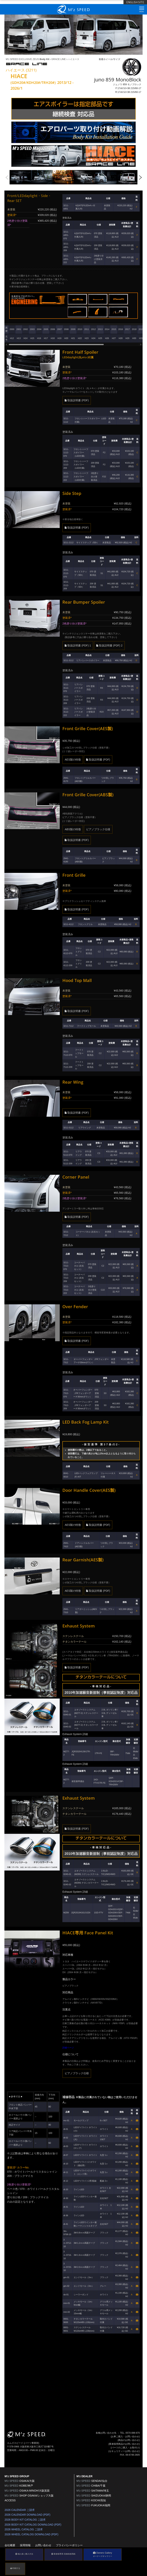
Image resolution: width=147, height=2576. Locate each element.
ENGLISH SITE (135, 2)
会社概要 (10, 2545)
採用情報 (25, 2545)
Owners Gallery (102, 2569)
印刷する (132, 2568)
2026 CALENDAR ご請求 (20, 2509)
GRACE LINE (58, 59)
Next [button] (140, 175)
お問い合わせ (43, 2545)
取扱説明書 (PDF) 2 (109, 645)
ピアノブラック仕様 (98, 829)
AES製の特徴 (73, 759)
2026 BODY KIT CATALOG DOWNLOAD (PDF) (33, 2524)
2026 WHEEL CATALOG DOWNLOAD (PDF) (31, 2534)
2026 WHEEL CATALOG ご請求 (24, 2529)
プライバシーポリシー (69, 2545)
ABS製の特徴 (73, 829)
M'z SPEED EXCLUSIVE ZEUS (27, 59)
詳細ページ (68, 2047)
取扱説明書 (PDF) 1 (78, 645)
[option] (20, 177)
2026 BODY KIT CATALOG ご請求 (25, 2519)
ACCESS (10, 2500)
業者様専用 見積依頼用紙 (63, 2568)
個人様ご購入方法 (24, 2568)
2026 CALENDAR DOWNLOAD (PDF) (27, 2514)
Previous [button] (7, 175)
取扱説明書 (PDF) (77, 400)
